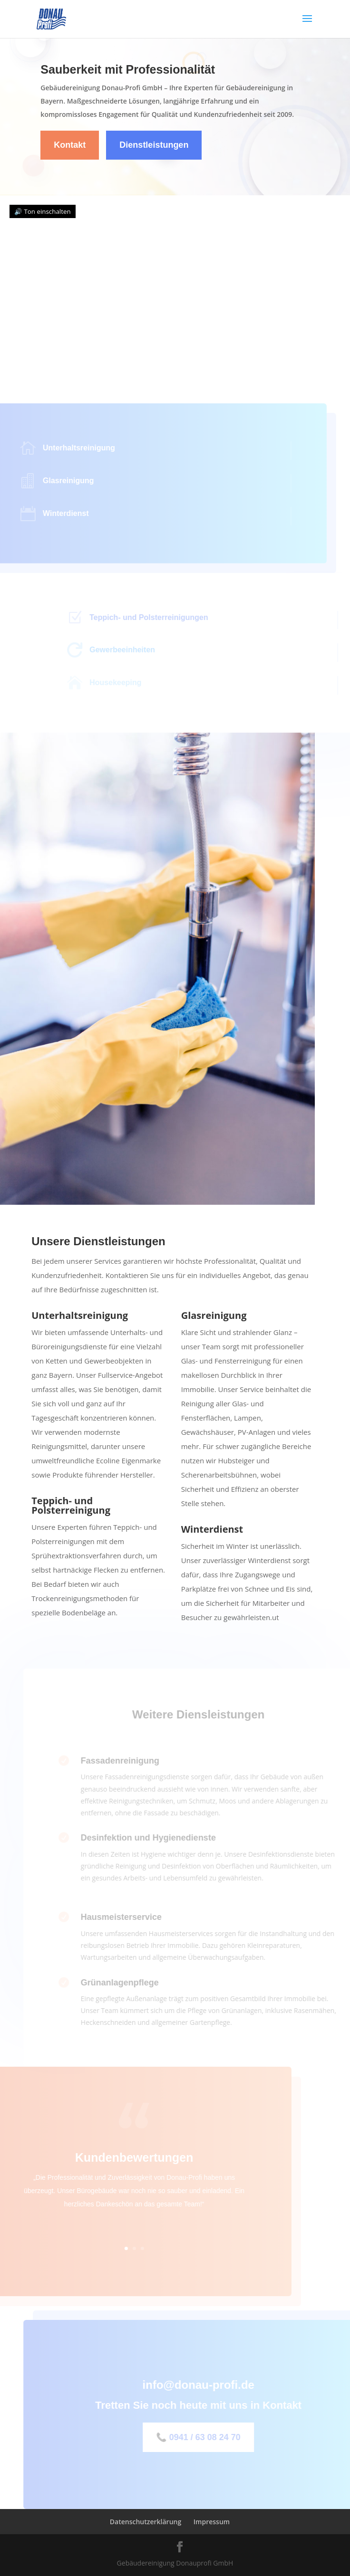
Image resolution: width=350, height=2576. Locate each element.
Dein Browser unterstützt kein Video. (175, 282)
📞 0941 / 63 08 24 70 (209, 2437)
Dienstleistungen (153, 145)
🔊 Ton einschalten (42, 211)
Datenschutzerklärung (145, 2521)
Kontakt (70, 145)
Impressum (212, 2521)
